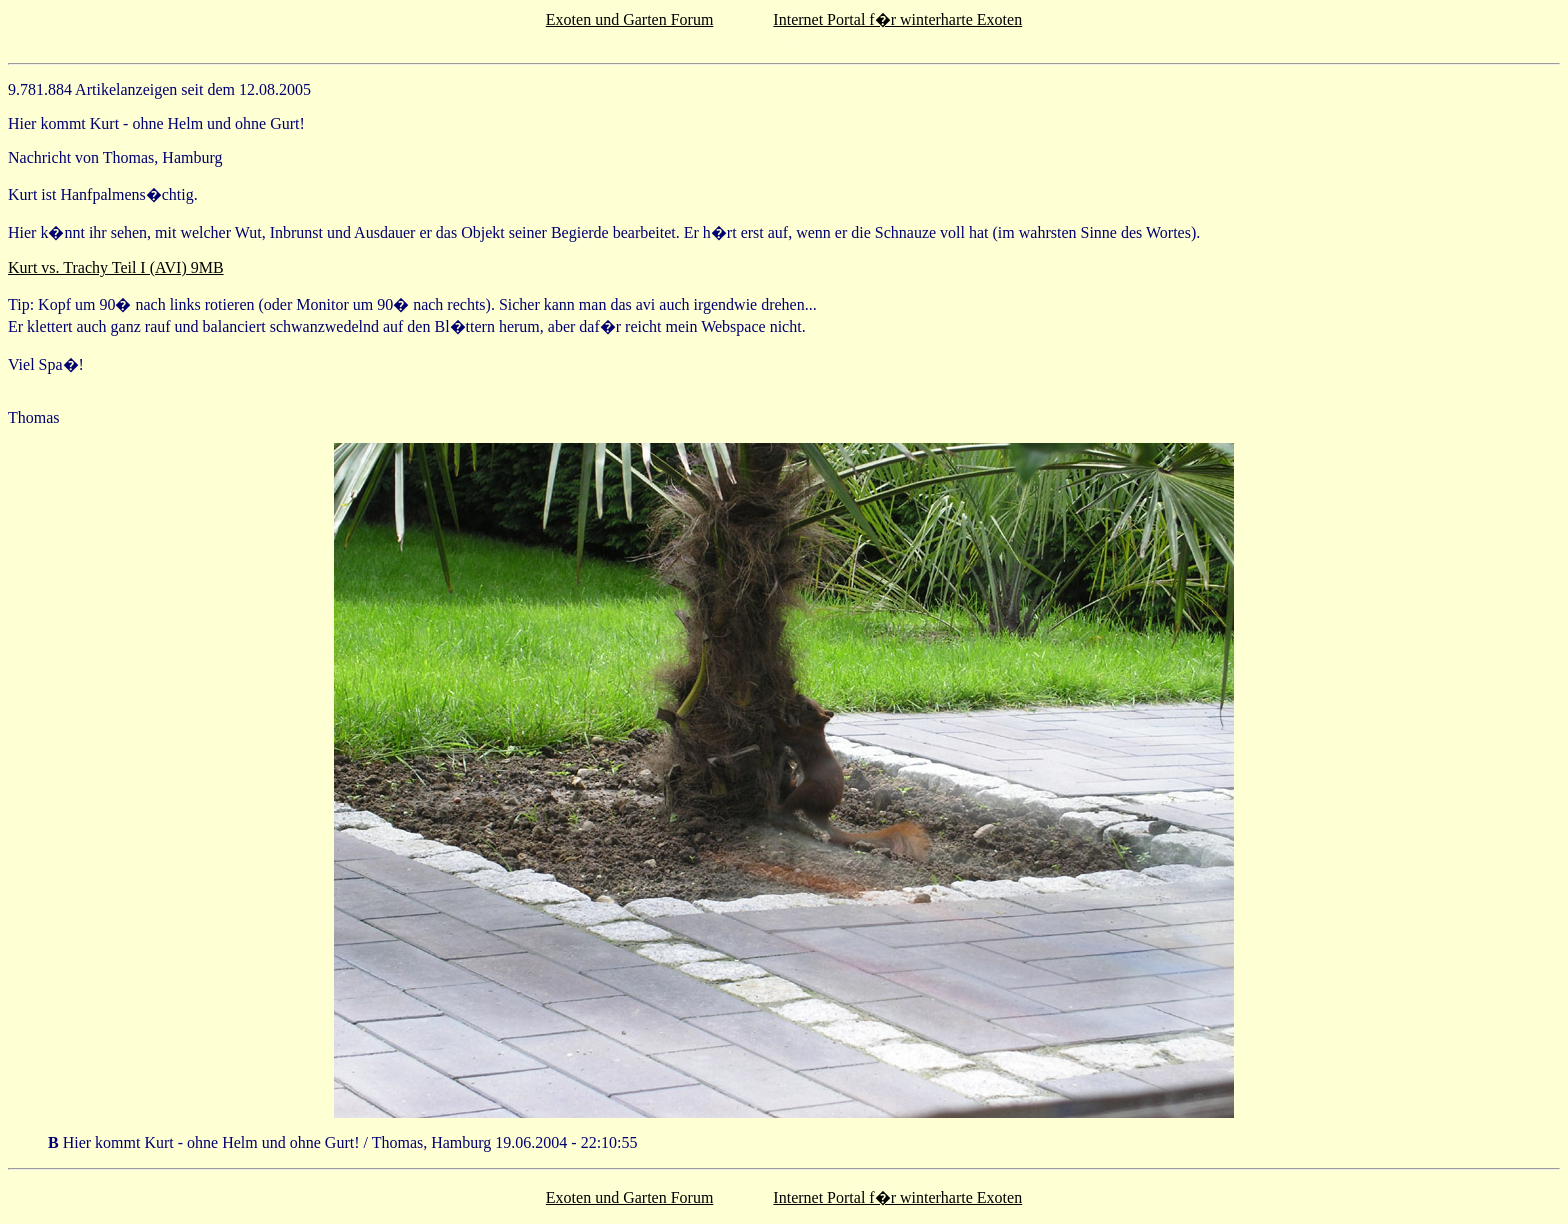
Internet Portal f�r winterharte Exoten (897, 19)
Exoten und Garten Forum (630, 19)
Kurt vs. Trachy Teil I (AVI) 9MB (116, 267)
